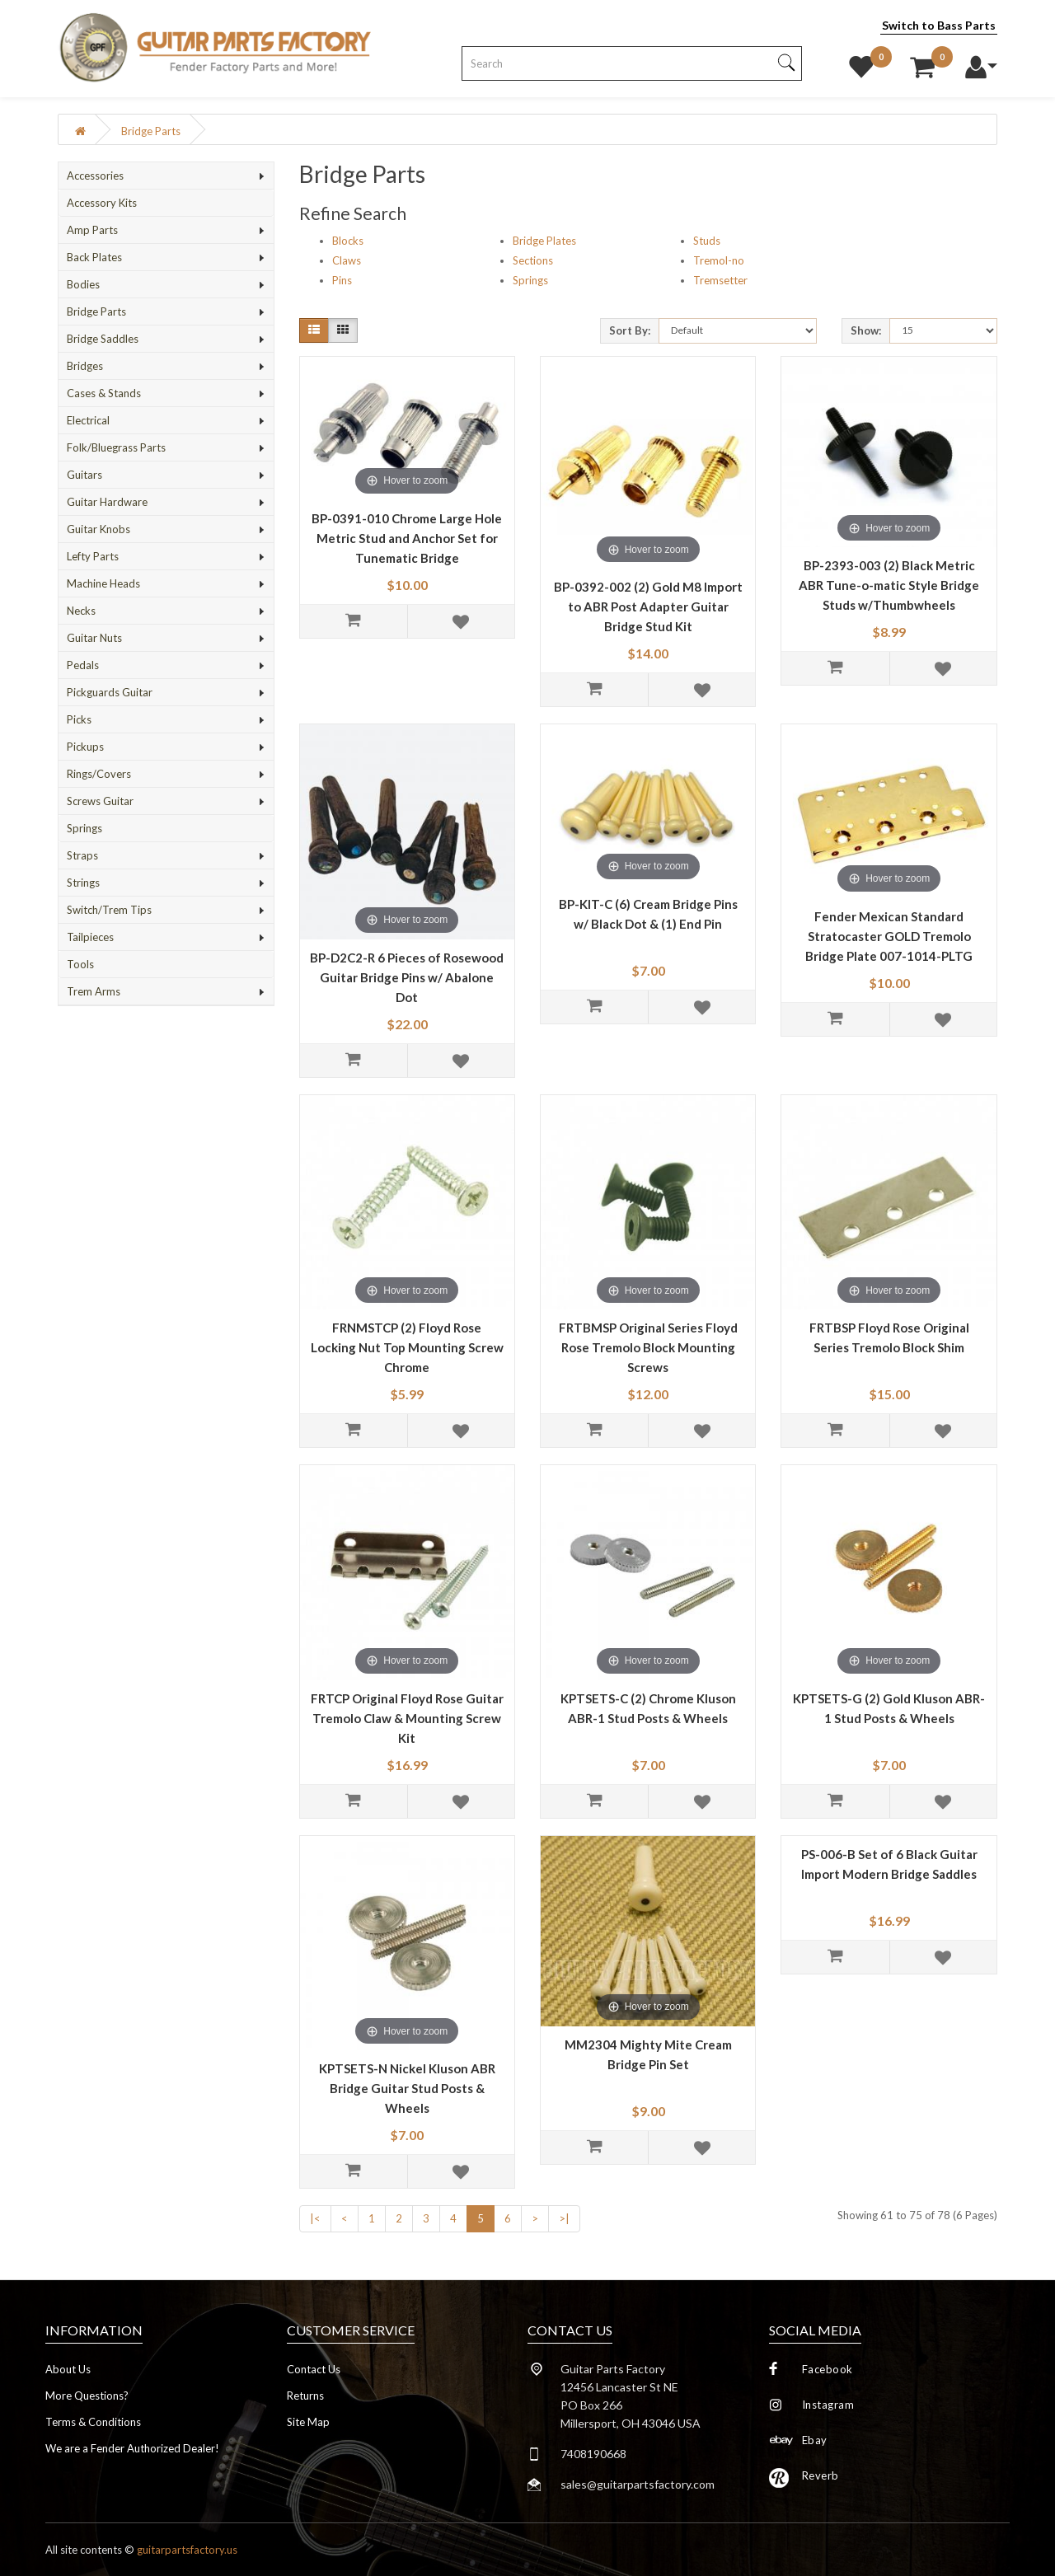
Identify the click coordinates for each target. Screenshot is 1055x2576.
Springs (84, 828)
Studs (706, 240)
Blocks (347, 240)
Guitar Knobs (98, 529)
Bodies (83, 284)
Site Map (308, 2421)
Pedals (83, 665)
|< (315, 2218)
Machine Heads (103, 583)
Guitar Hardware (107, 501)
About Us (68, 2369)
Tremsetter (720, 280)
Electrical (88, 420)
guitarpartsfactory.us (187, 2549)
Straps (82, 855)
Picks (79, 719)
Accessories (95, 175)
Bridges (85, 365)
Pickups (85, 746)
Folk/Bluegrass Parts (116, 447)
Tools (80, 964)
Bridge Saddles (102, 338)
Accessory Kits (102, 202)
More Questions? (87, 2395)
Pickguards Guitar (109, 692)
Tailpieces (90, 937)
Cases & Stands (104, 393)
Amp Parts (92, 230)
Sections (533, 260)
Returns (305, 2395)
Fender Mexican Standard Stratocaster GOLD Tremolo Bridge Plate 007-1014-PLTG (889, 936)
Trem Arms (93, 991)
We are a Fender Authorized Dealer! (132, 2448)
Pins (342, 280)
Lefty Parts (93, 556)
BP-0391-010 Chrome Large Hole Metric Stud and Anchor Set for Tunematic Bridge (407, 538)
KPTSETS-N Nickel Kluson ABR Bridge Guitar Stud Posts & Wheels (407, 2088)
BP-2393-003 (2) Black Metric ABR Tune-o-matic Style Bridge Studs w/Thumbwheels (889, 585)
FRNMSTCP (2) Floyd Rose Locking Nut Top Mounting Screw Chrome (407, 1347)
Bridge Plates (544, 240)
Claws (346, 260)
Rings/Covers (99, 773)
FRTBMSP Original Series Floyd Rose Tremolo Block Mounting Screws (648, 1347)
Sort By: (629, 330)
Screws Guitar (100, 801)
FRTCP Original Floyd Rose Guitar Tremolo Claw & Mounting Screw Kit (407, 1718)
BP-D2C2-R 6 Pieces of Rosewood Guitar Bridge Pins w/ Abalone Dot (407, 977)
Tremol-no (718, 260)
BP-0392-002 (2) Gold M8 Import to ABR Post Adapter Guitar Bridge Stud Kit (648, 606)
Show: (866, 330)
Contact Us (313, 2369)
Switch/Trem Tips (109, 909)
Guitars (84, 474)
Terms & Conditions (93, 2421)
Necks (81, 610)
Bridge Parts (151, 131)
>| (564, 2218)
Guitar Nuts (94, 637)
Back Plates (94, 257)
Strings (83, 882)
